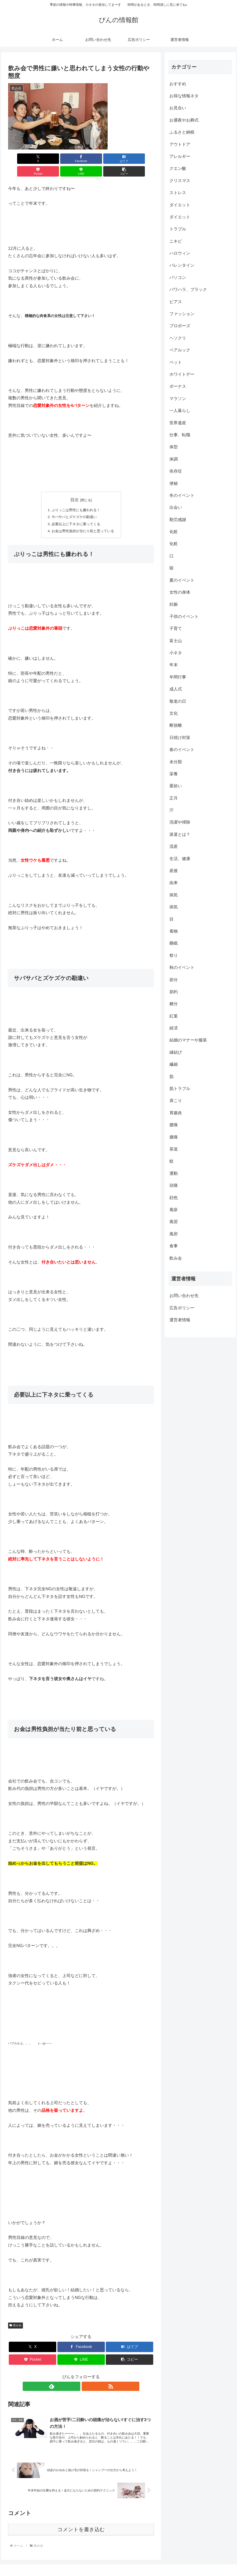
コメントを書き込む (81, 2520)
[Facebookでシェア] (44, 158)
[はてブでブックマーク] (69, 158)
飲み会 (15, 2314)
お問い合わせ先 (184, 1295)
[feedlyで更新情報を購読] (75, 2375)
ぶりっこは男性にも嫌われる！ (75, 497)
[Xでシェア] (19, 158)
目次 (74, 487)
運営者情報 (179, 1320)
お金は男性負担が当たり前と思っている (83, 520)
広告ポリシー (181, 1308)
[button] (142, 158)
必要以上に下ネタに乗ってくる (75, 512)
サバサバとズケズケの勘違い (74, 505)
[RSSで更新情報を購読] (86, 2375)
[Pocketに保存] (93, 158)
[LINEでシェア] (118, 158)
